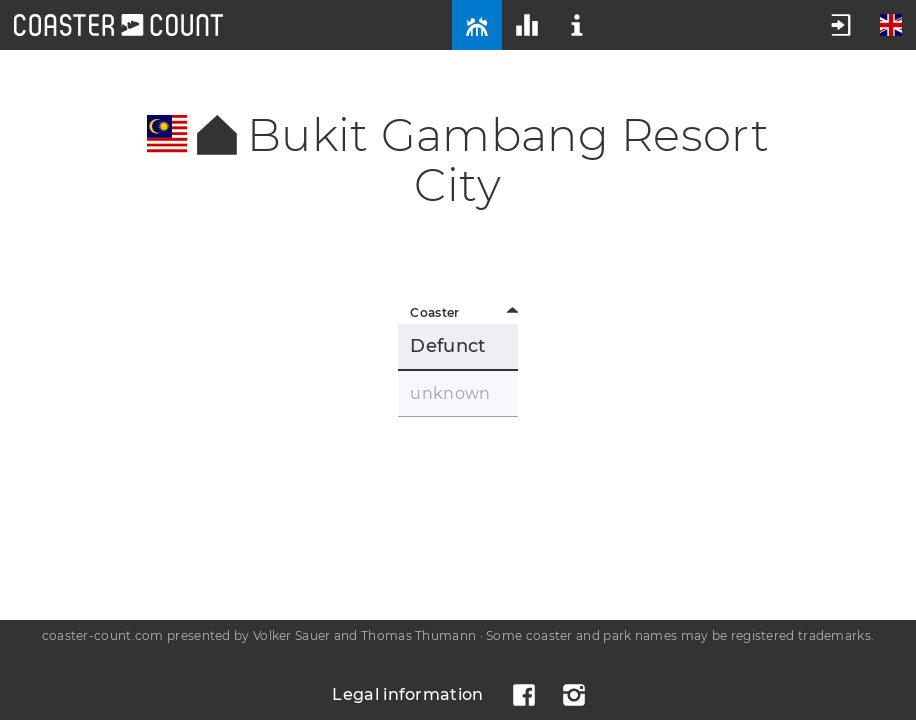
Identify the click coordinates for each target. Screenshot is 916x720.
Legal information (407, 694)
